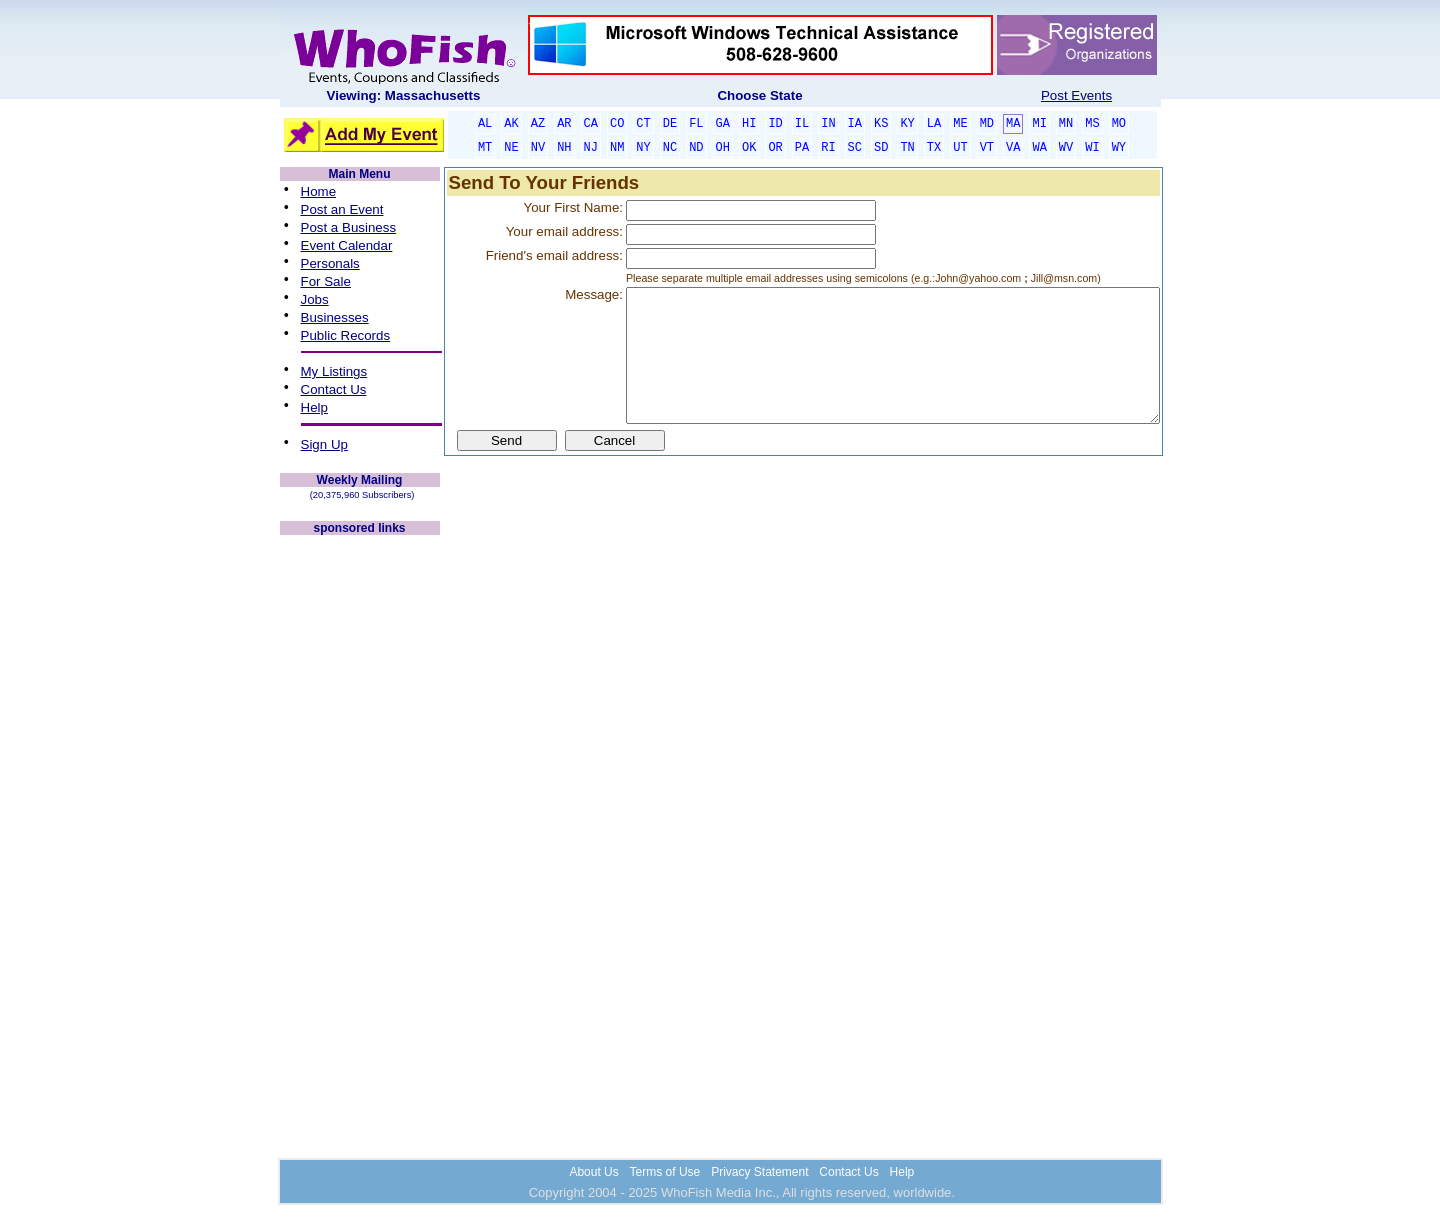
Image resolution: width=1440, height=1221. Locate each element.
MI (1039, 124)
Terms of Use (665, 1172)
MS (1092, 124)
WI (1092, 148)
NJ (591, 148)
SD (881, 148)
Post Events (1076, 95)
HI (749, 124)
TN (907, 148)
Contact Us (334, 389)
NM (617, 148)
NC (670, 148)
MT (485, 148)
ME (960, 124)
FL (696, 124)
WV (1066, 148)
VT (987, 148)
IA (855, 124)
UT (960, 148)
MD (987, 124)
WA (1039, 148)
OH (723, 148)
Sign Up (324, 444)
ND (696, 148)
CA (591, 124)
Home (319, 191)
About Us (593, 1172)
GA (723, 124)
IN (828, 124)
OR (775, 148)
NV (538, 148)
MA (1013, 124)
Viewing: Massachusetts (404, 95)
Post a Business (349, 227)
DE (670, 124)
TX (934, 148)
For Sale (326, 281)
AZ (538, 124)
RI (828, 148)
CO (617, 124)
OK (749, 148)
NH (564, 148)
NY (643, 148)
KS (881, 124)
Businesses (335, 317)
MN (1066, 124)
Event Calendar (347, 245)
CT (643, 124)
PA (802, 148)
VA (1013, 148)
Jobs (315, 299)
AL (485, 124)
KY (907, 124)
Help (314, 407)
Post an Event (342, 209)
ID (775, 124)
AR (564, 124)
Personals (330, 263)
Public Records (346, 335)
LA (934, 124)
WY (1119, 148)
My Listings (334, 371)
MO (1119, 124)
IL (802, 124)
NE (511, 148)
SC (855, 148)
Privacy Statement (759, 1172)
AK (511, 124)
